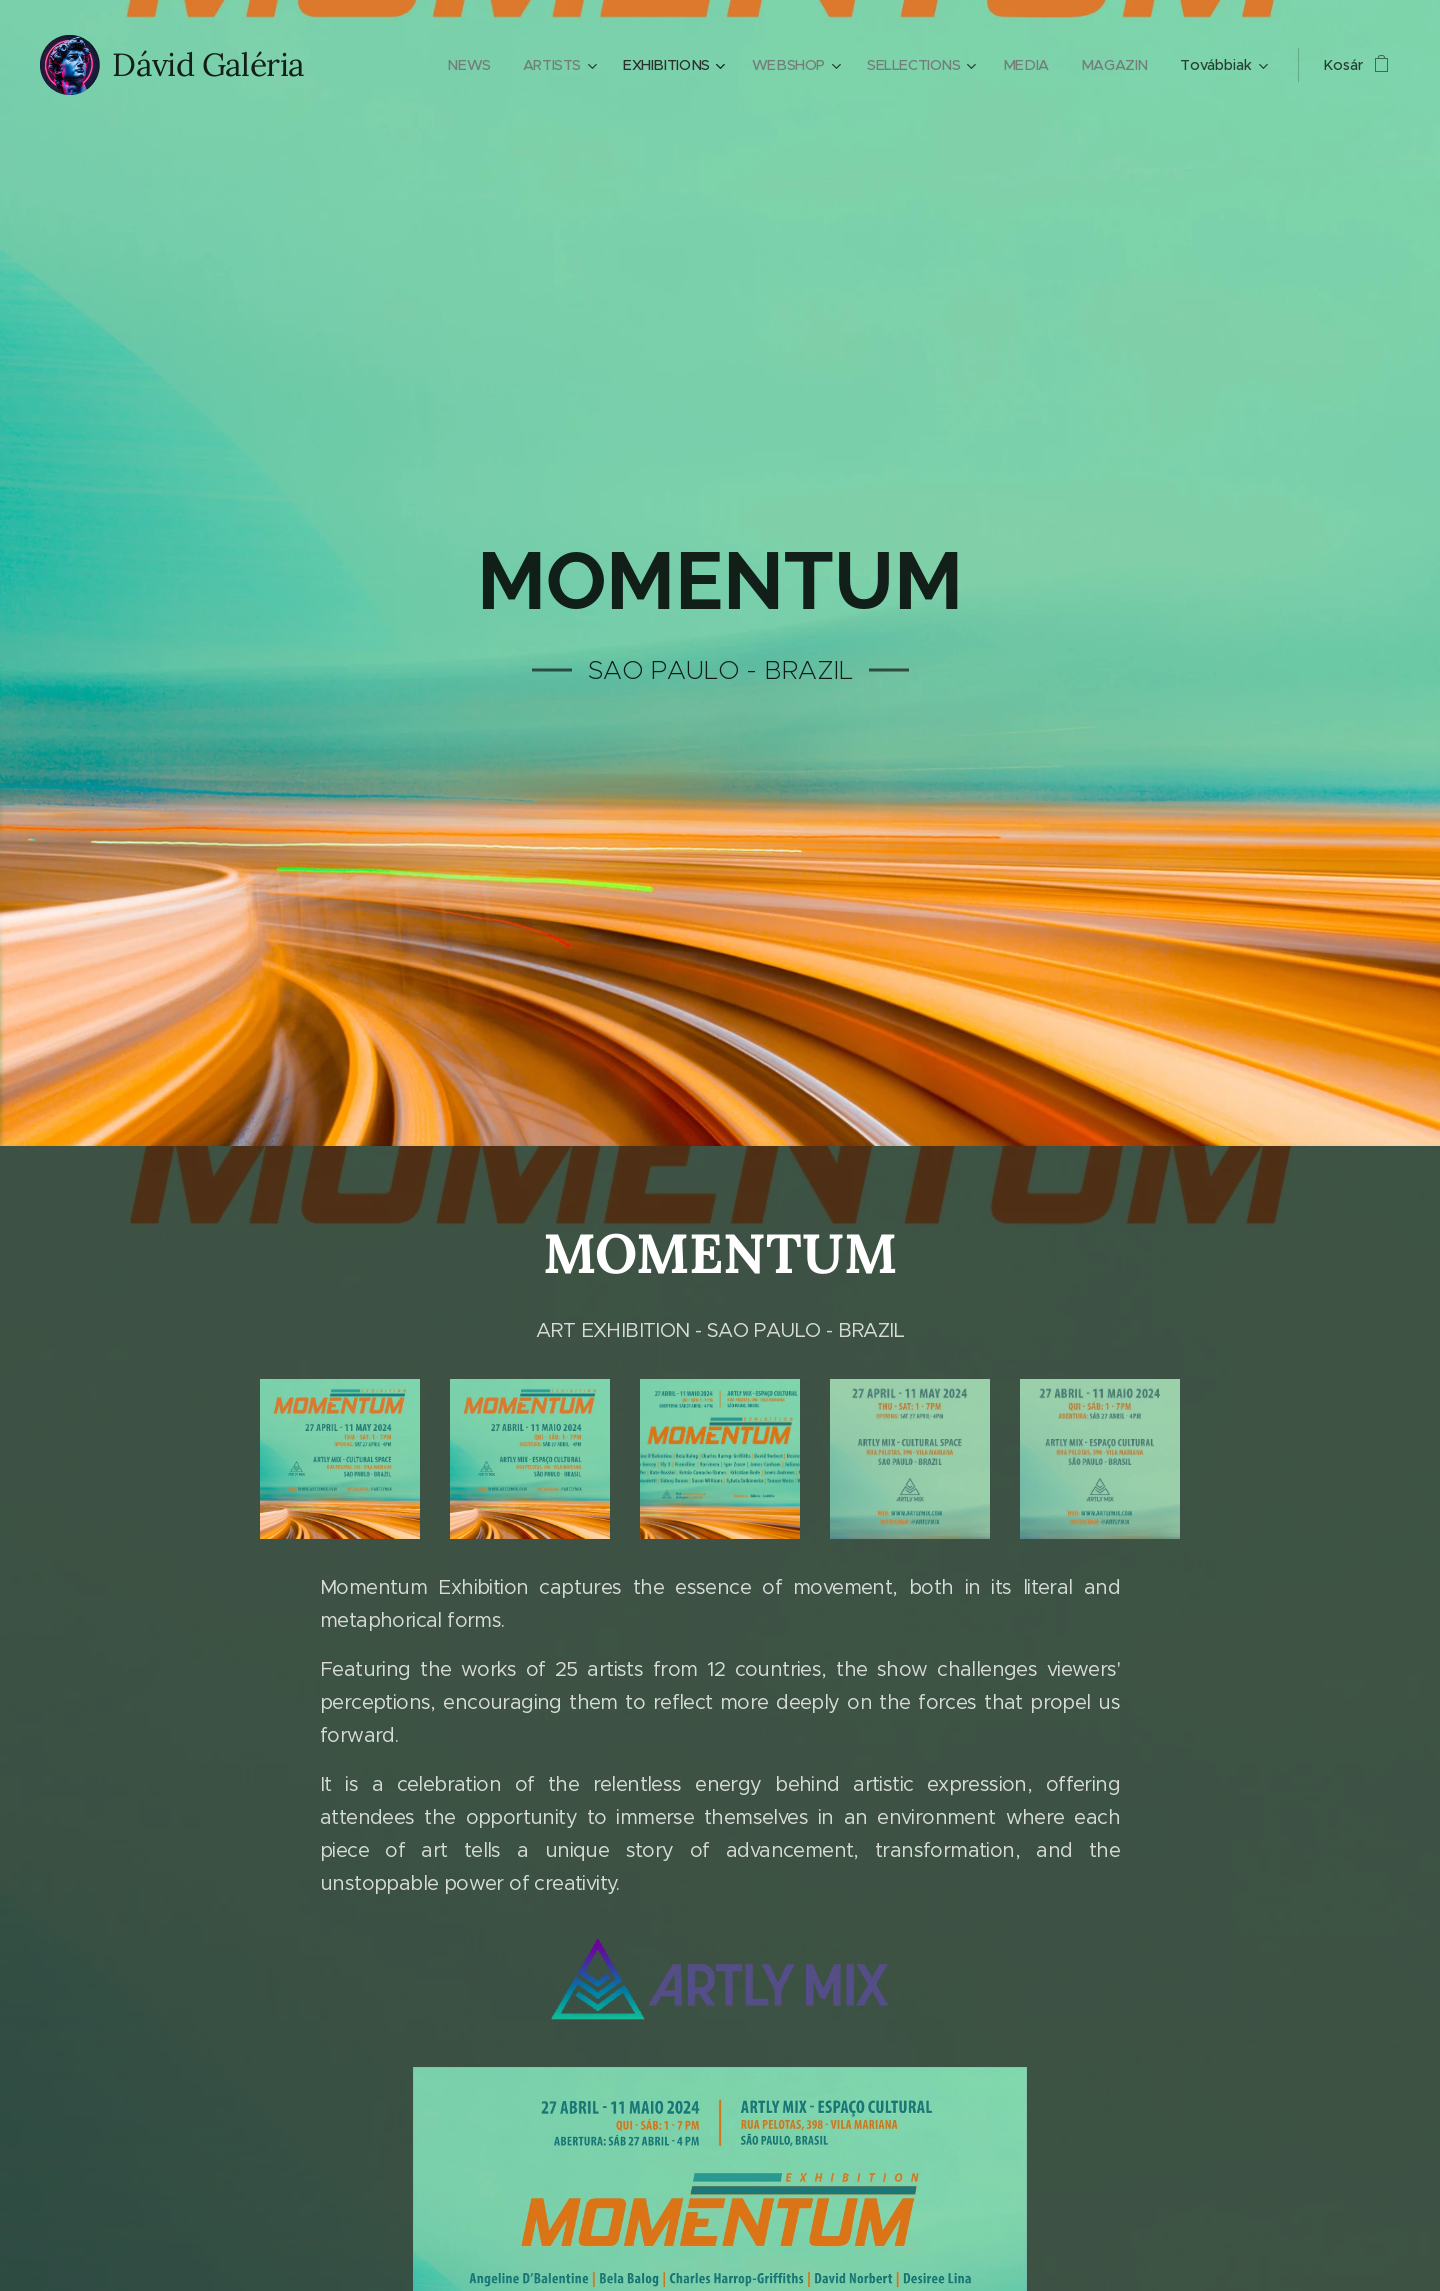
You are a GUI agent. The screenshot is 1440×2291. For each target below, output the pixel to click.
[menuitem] (455, 65)
